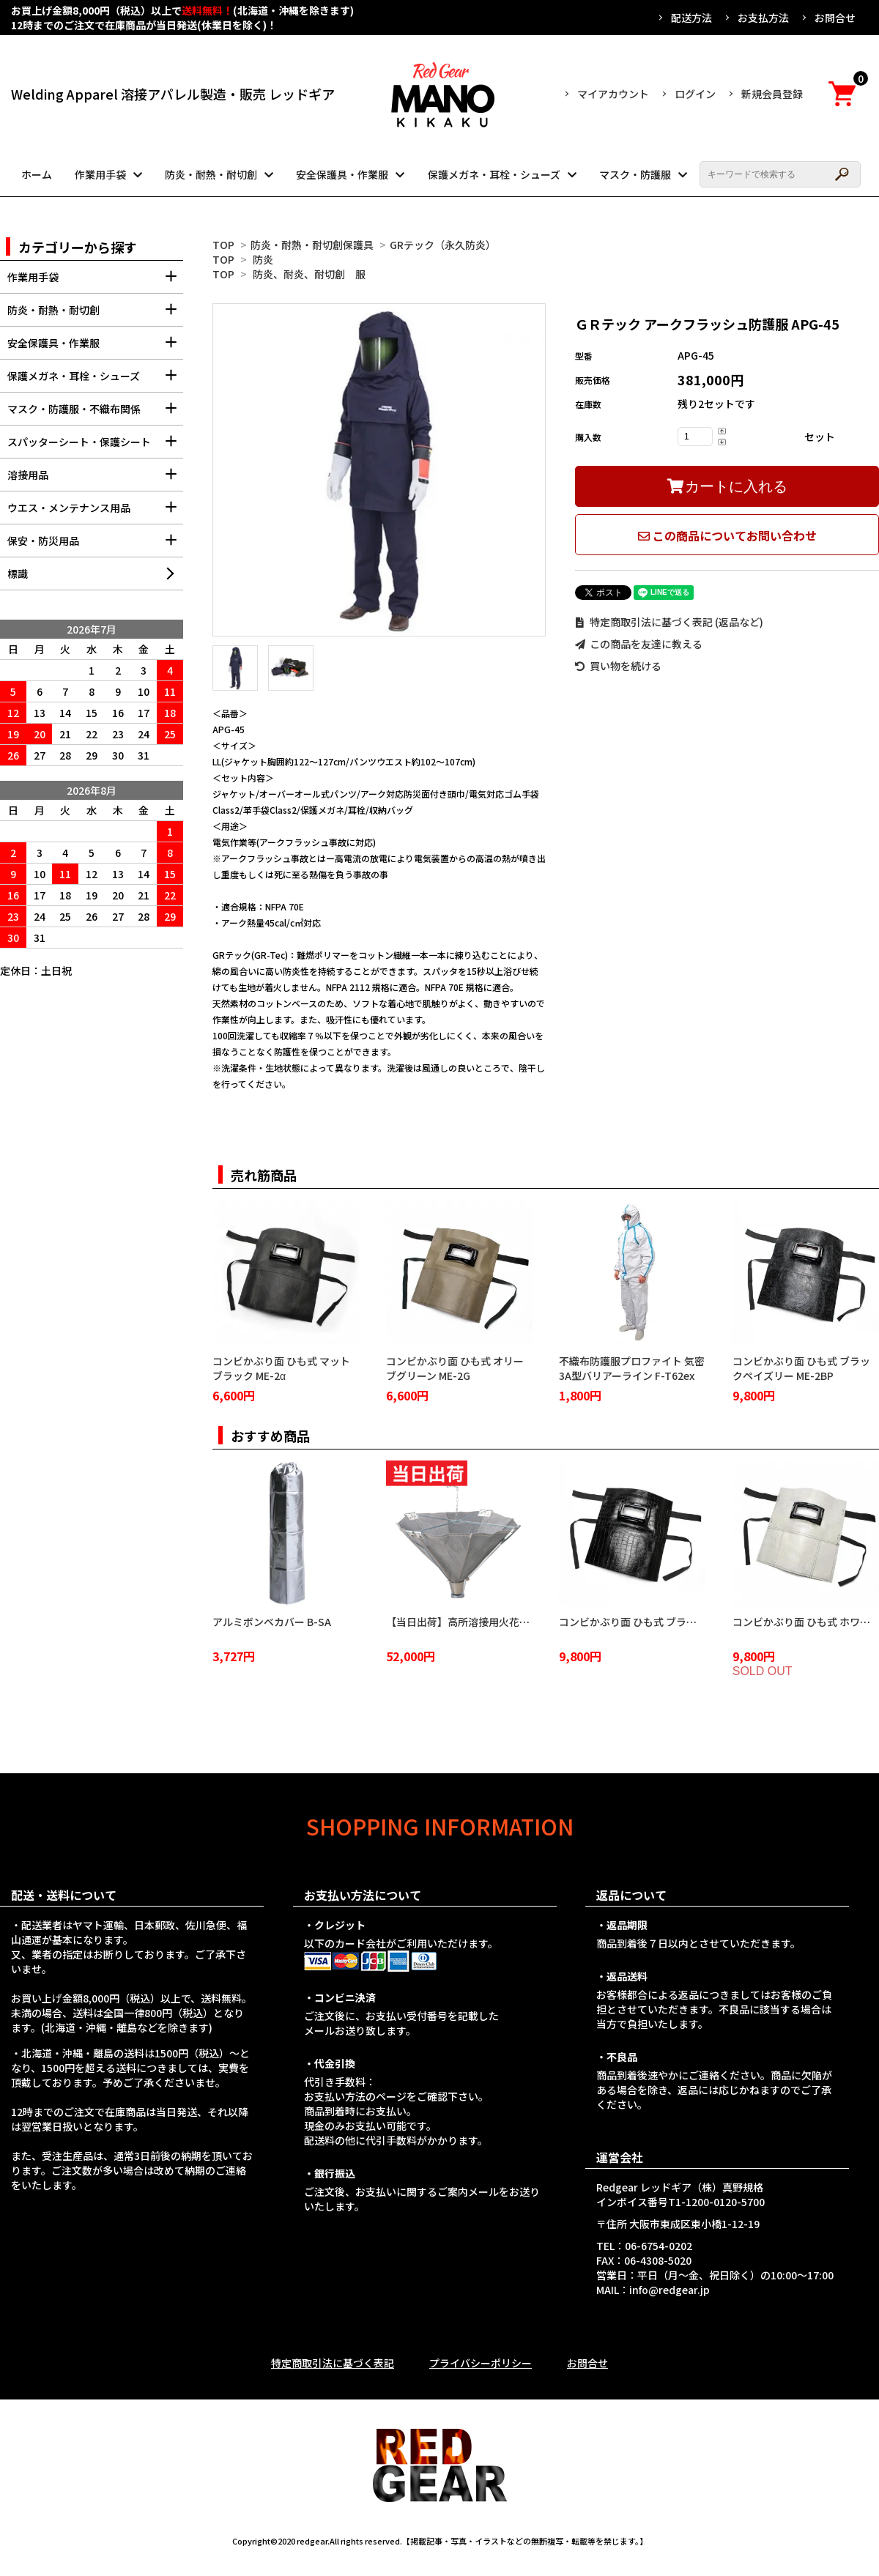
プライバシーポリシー (480, 2363)
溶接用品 (95, 479)
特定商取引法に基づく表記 (332, 2363)
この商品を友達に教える (638, 643)
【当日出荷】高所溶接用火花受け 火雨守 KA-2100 (501, 1621)
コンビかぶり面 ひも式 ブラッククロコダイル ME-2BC (683, 1621)
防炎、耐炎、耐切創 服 (309, 274)
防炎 (263, 259)
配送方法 (691, 17)
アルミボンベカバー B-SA (271, 1621)
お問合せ (835, 17)
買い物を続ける (618, 665)
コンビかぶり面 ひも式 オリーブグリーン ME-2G (455, 1368)
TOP (223, 244)
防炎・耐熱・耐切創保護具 (312, 244)
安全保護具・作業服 (342, 174)
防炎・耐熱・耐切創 (211, 174)
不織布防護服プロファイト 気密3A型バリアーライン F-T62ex (632, 1368)
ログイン (695, 93)
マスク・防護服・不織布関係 (95, 413)
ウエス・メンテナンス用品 (95, 512)
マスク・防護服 (635, 174)
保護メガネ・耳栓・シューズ (494, 174)
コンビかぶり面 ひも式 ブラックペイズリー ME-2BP (801, 1368)
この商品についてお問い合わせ (727, 535)
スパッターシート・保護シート (95, 446)
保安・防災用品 (95, 545)
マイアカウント (613, 93)
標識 (17, 573)
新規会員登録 (772, 93)
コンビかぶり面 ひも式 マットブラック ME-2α (281, 1368)
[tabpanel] (379, 469)
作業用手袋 (100, 174)
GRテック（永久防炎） (443, 244)
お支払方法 (763, 17)
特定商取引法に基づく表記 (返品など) (669, 622)
